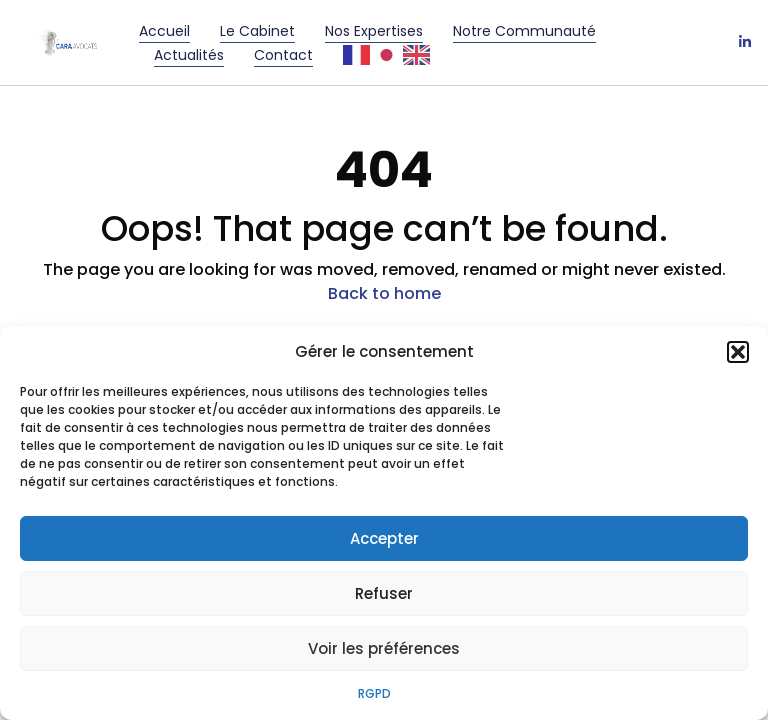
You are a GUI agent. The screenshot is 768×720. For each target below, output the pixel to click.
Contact (283, 55)
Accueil (164, 31)
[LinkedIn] (745, 43)
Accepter (384, 538)
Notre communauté (524, 31)
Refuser (384, 593)
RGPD (374, 693)
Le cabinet (257, 31)
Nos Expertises (374, 31)
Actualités (189, 55)
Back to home (384, 293)
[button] (738, 352)
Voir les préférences (384, 648)
